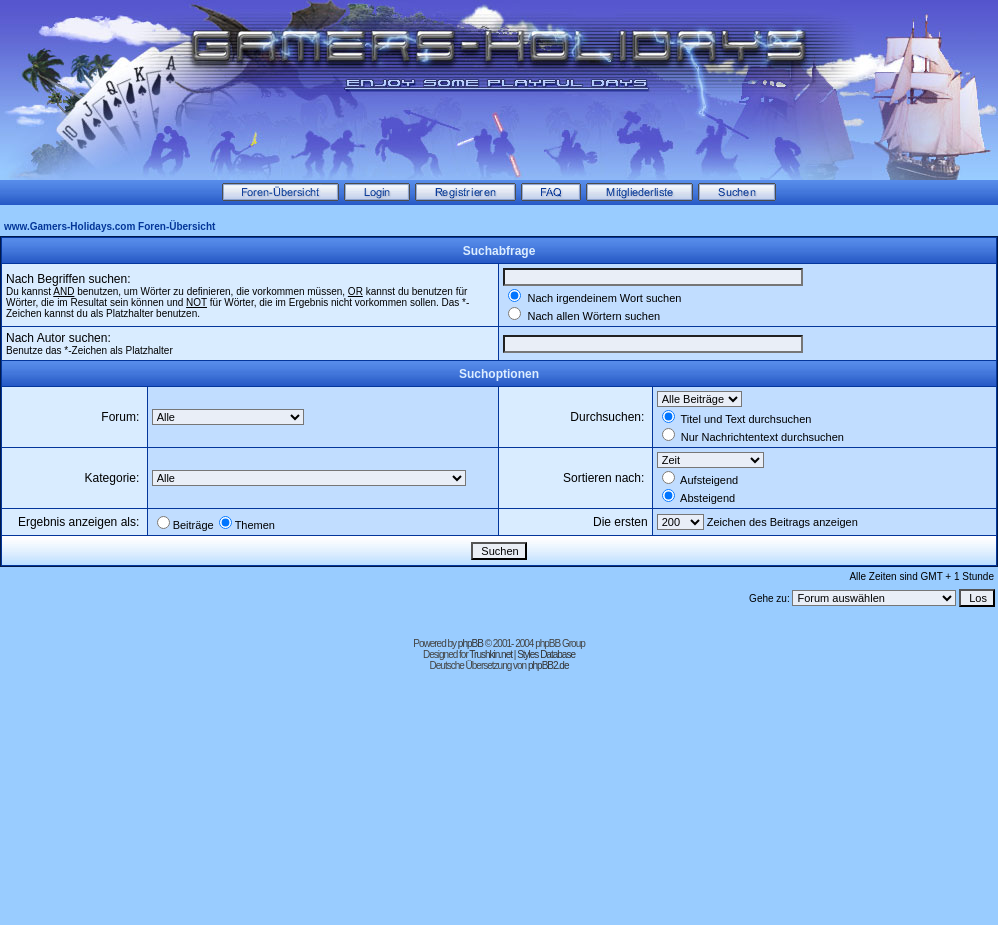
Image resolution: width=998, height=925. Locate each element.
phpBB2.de (548, 665)
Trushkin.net (490, 654)
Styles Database (546, 654)
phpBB (470, 643)
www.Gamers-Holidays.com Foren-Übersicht (109, 226)
